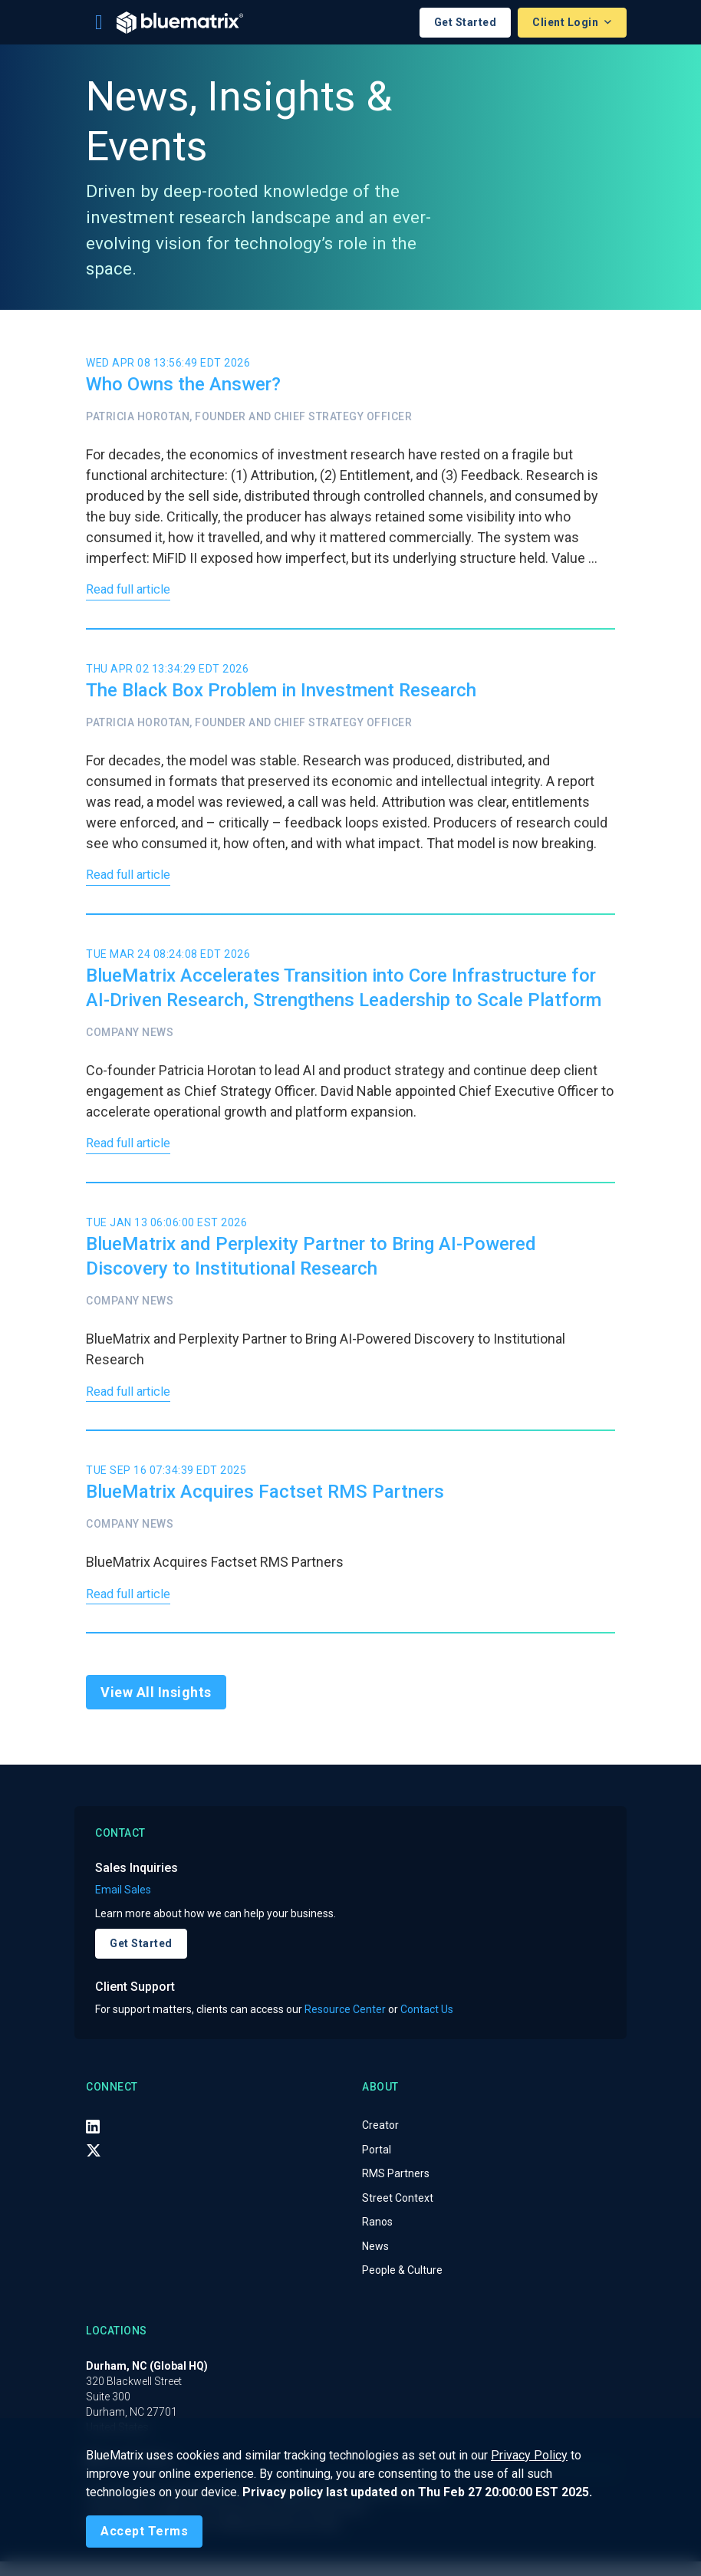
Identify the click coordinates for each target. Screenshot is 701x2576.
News (375, 2261)
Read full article (132, 592)
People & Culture (402, 2284)
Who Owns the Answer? (183, 384)
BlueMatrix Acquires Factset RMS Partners (265, 1503)
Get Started (465, 22)
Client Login (566, 22)
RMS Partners (395, 2188)
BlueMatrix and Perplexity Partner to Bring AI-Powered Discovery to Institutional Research (311, 1265)
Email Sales (123, 1904)
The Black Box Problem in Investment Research (281, 693)
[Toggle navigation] (99, 22)
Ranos (377, 2236)
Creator (380, 2140)
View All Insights (156, 1707)
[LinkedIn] (93, 2140)
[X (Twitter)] (93, 2165)
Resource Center (345, 2023)
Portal (376, 2164)
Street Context (397, 2212)
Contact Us (426, 2023)
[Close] (144, 2531)
